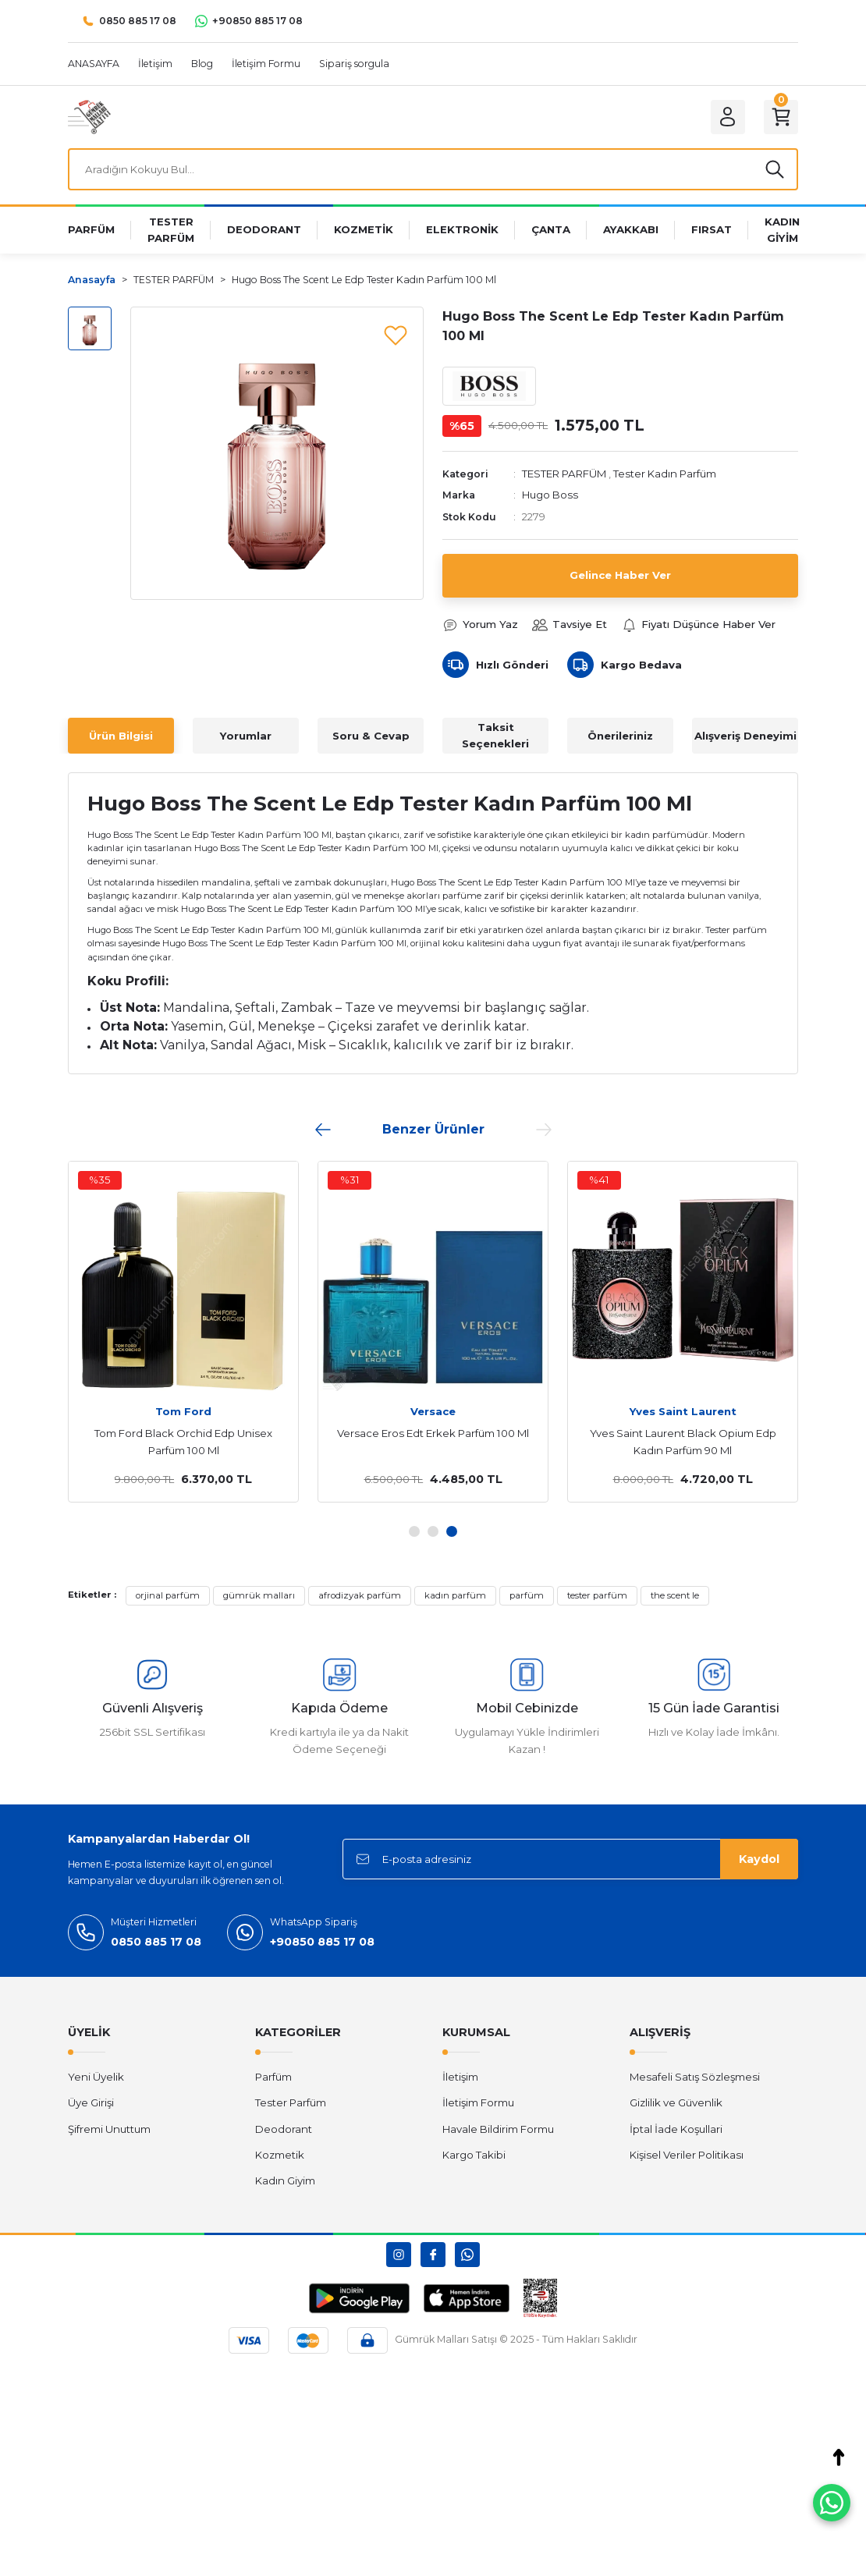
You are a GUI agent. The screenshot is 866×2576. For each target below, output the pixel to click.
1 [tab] (414, 1531)
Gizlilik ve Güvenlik (676, 2102)
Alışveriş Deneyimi (745, 735)
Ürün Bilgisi (121, 735)
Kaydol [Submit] (759, 1859)
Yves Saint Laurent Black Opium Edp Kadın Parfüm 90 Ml (683, 1442)
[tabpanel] (433, 1332)
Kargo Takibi (474, 2154)
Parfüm (273, 2076)
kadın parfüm (455, 1595)
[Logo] (89, 116)
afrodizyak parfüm (359, 1595)
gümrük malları (259, 1595)
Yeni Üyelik (96, 2076)
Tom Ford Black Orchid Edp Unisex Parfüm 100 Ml (183, 1442)
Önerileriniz (620, 735)
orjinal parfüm (168, 1595)
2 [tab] (433, 1531)
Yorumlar (246, 735)
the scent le (675, 1595)
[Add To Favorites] (396, 335)
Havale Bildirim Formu (498, 2129)
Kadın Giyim (285, 2180)
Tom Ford (183, 1411)
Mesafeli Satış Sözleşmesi (695, 2076)
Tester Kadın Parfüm (664, 473)
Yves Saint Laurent (683, 1411)
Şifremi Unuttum (109, 2129)
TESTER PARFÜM (564, 473)
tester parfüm (597, 1595)
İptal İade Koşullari (676, 2129)
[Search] (433, 169)
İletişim (460, 2076)
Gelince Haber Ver (620, 575)
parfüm (526, 1595)
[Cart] (781, 117)
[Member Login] (728, 117)
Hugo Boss (550, 494)
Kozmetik (279, 2154)
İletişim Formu (478, 2102)
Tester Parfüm (290, 2102)
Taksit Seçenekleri (495, 735)
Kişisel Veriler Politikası (687, 2154)
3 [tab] (451, 1531)
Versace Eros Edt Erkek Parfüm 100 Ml (433, 1433)
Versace (433, 1411)
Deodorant (283, 2129)
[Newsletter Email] (570, 1859)
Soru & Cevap (371, 735)
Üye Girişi (91, 2102)
